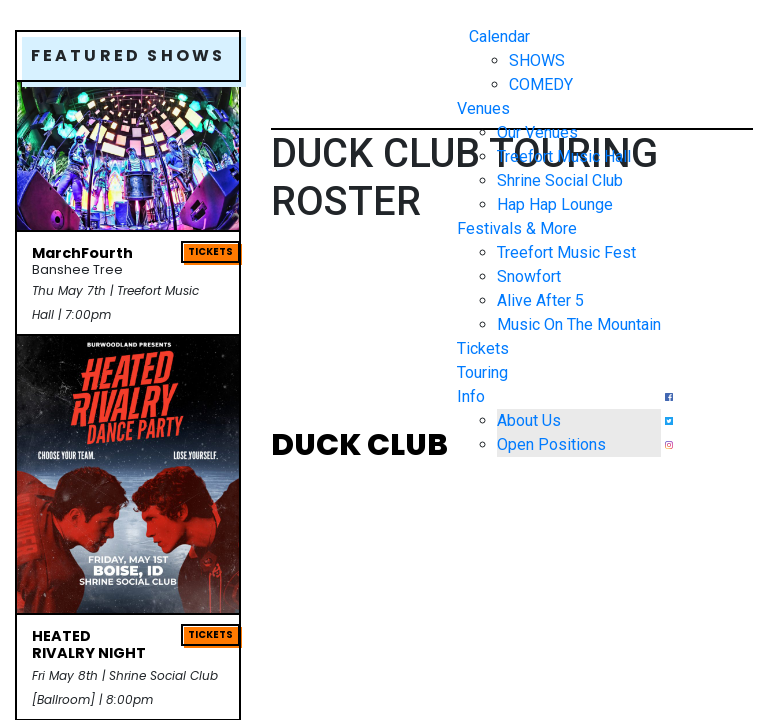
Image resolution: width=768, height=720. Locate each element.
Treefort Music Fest (566, 252)
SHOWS (537, 60)
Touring (482, 372)
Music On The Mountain (579, 324)
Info (471, 396)
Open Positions (551, 444)
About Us (529, 420)
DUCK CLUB (359, 448)
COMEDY (541, 84)
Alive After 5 (540, 300)
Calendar (499, 36)
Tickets (483, 348)
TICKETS (210, 251)
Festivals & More (517, 228)
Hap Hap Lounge (555, 204)
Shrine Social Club (560, 180)
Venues (483, 108)
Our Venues (537, 132)
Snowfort (529, 276)
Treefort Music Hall (564, 156)
